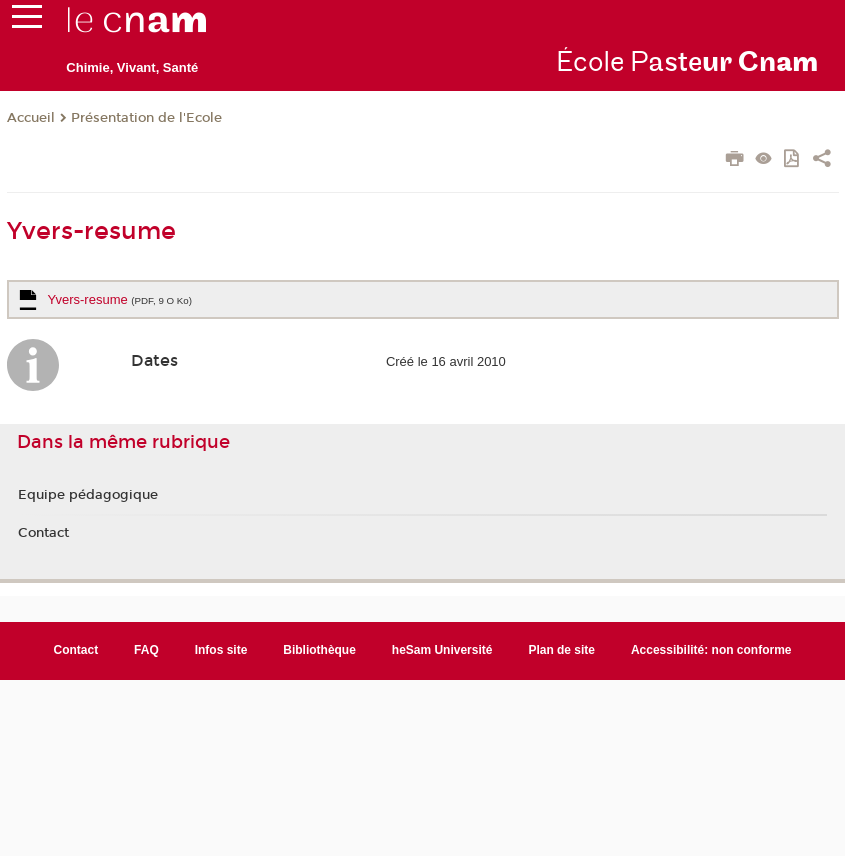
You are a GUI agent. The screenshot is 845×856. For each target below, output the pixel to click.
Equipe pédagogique (88, 495)
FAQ (146, 650)
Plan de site (561, 650)
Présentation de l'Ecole (146, 118)
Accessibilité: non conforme (711, 650)
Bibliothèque (319, 650)
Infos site (221, 650)
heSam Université (442, 650)
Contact (43, 533)
